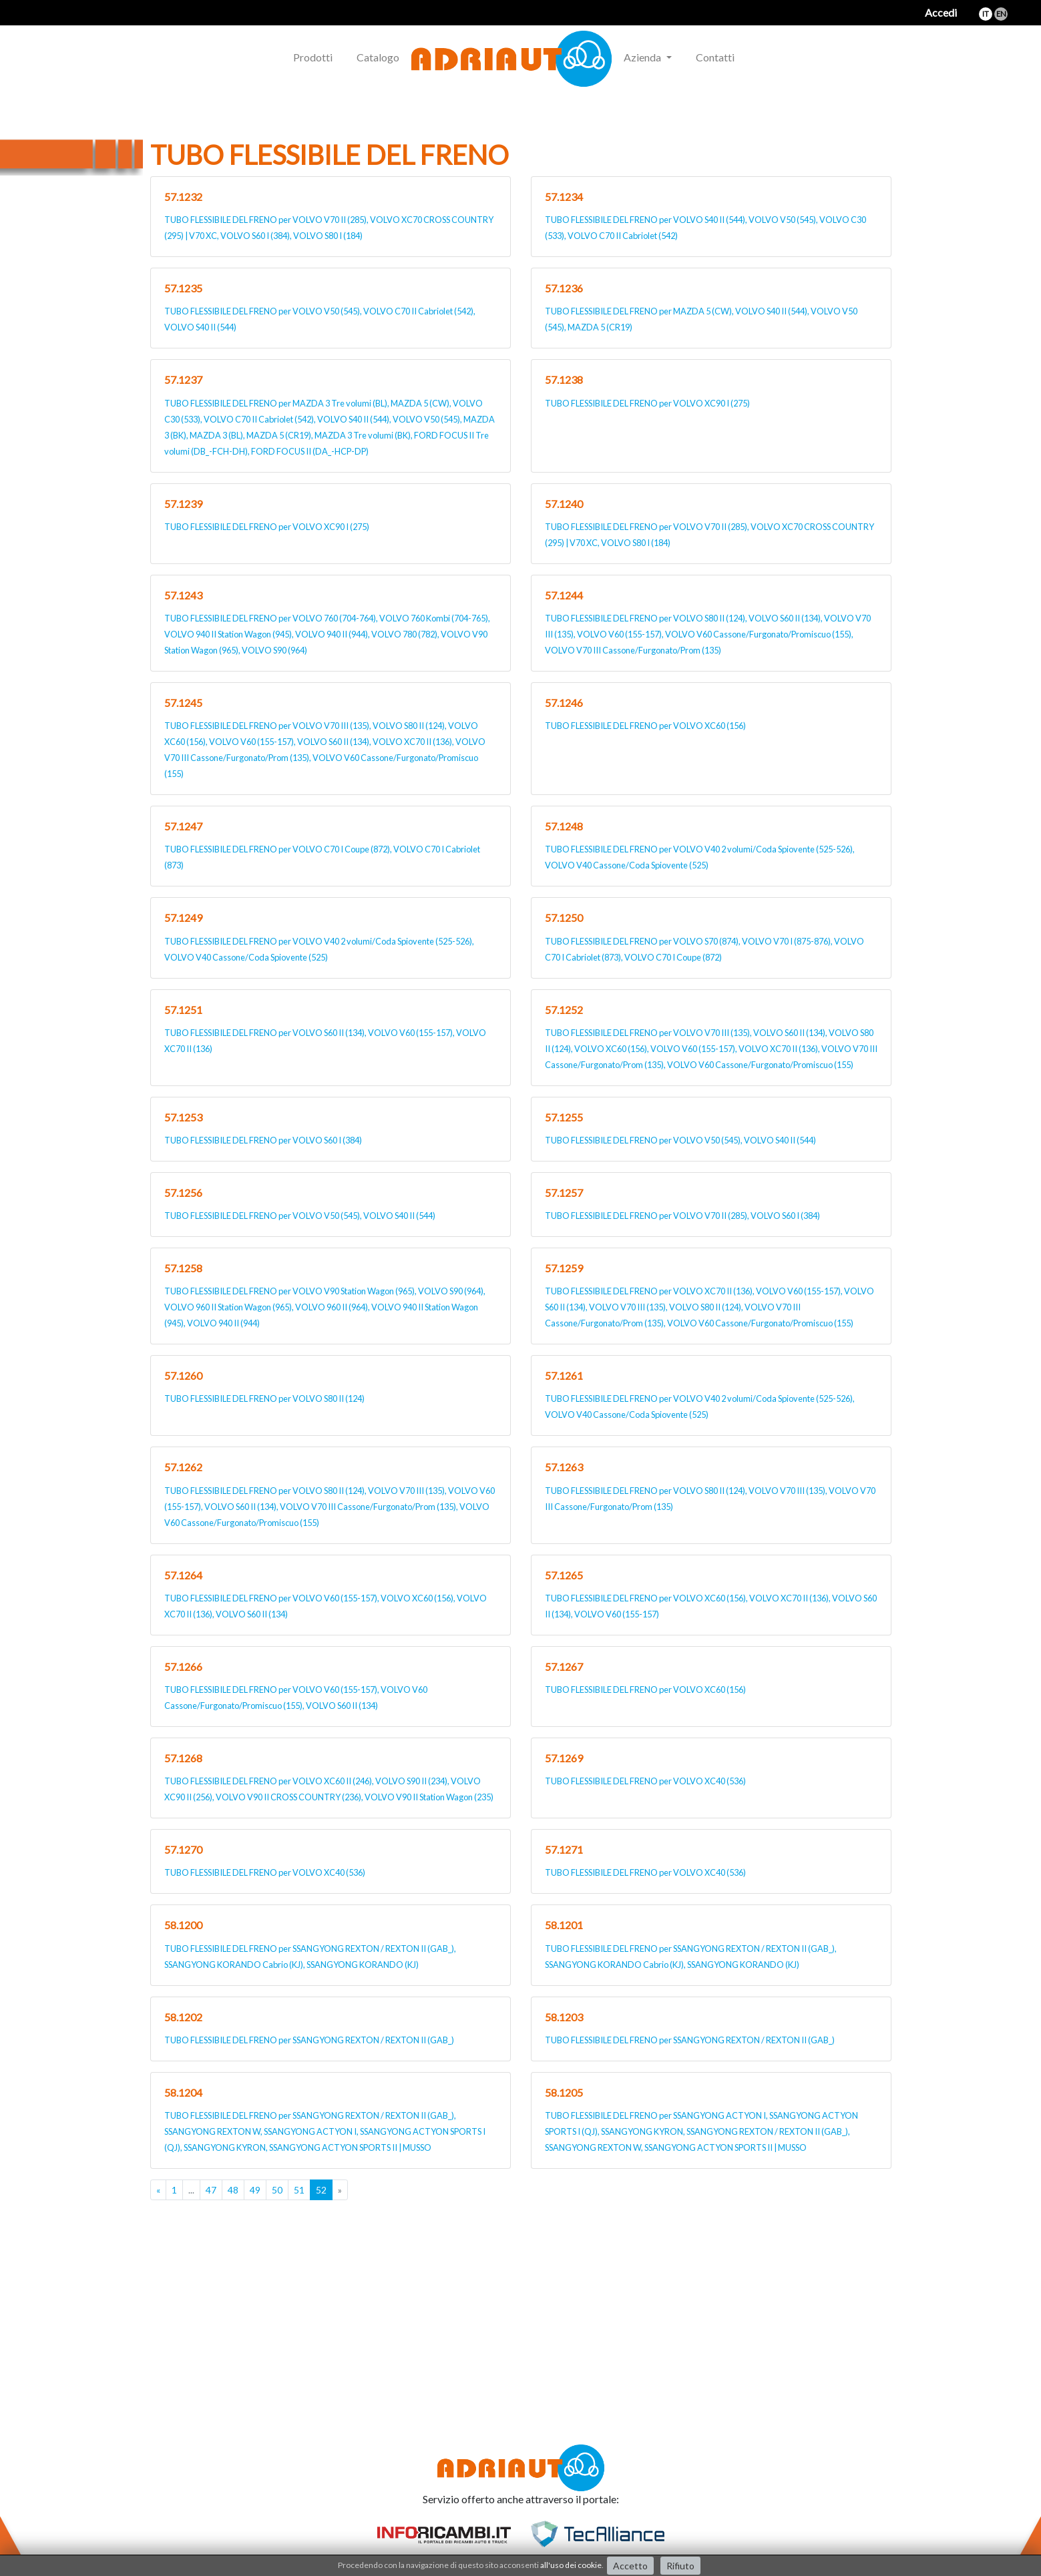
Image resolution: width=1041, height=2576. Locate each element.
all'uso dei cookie (571, 2565)
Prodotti (313, 57)
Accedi (941, 12)
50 (277, 2190)
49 (255, 2190)
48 (233, 2190)
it (985, 13)
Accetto (630, 2565)
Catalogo (378, 57)
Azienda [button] (643, 57)
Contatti (715, 57)
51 (299, 2190)
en (1001, 13)
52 (321, 2190)
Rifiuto (680, 2565)
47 (211, 2190)
